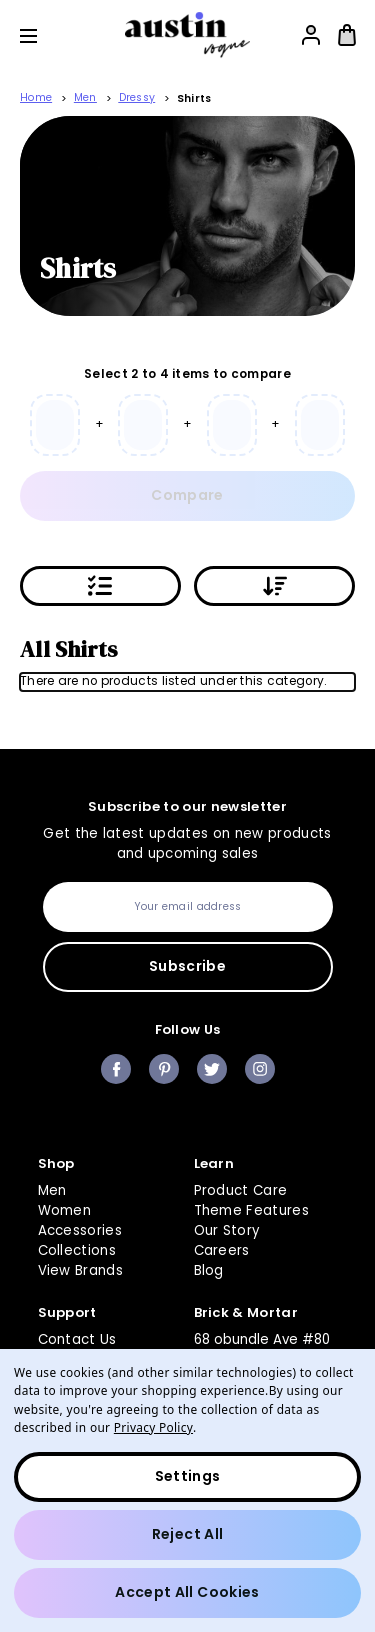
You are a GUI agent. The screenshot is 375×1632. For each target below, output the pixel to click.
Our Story (227, 1230)
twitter (212, 1069)
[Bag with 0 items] (347, 35)
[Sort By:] (274, 586)
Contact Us (77, 1339)
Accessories (80, 1230)
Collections (77, 1250)
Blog (209, 1270)
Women (65, 1210)
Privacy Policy (153, 1427)
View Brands (81, 1270)
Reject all (188, 1534)
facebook (116, 1069)
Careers (222, 1250)
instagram (260, 1069)
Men (52, 1190)
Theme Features (252, 1210)
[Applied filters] (100, 586)
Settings (188, 1476)
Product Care (241, 1190)
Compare (187, 495)
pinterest (164, 1069)
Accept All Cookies (187, 1592)
